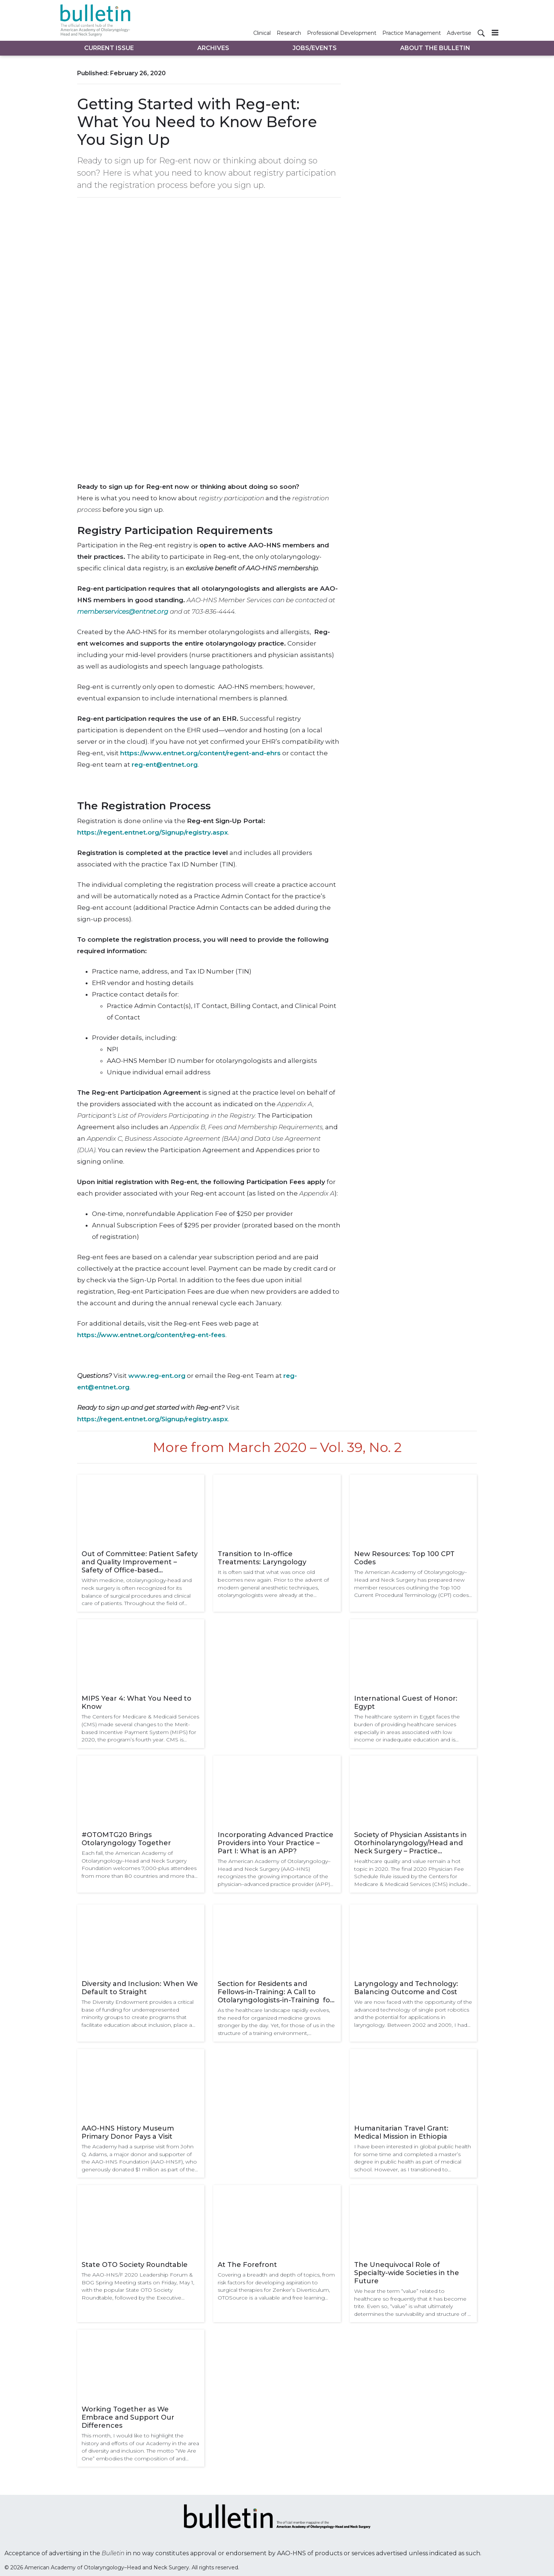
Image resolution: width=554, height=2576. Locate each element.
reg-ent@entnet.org (165, 764)
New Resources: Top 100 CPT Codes (404, 1558)
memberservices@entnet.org (122, 611)
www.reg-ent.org (156, 1375)
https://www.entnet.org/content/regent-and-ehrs (200, 753)
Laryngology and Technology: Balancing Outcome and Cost (406, 1988)
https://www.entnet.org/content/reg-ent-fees (151, 1335)
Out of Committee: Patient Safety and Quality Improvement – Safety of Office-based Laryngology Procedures (140, 1562)
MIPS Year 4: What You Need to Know (136, 1702)
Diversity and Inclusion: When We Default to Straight (140, 1988)
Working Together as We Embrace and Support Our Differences (128, 2417)
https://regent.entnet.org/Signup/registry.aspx (152, 832)
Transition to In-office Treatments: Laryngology (262, 1558)
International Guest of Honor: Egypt (405, 1702)
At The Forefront (247, 2265)
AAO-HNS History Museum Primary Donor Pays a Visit (128, 2132)
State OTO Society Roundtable (135, 2265)
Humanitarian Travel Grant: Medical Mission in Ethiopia (401, 2132)
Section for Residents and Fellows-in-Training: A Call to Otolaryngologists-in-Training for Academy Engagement (275, 1992)
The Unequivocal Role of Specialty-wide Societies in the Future (406, 2273)
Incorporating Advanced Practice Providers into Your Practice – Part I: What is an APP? (275, 1843)
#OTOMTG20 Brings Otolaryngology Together (126, 1839)
